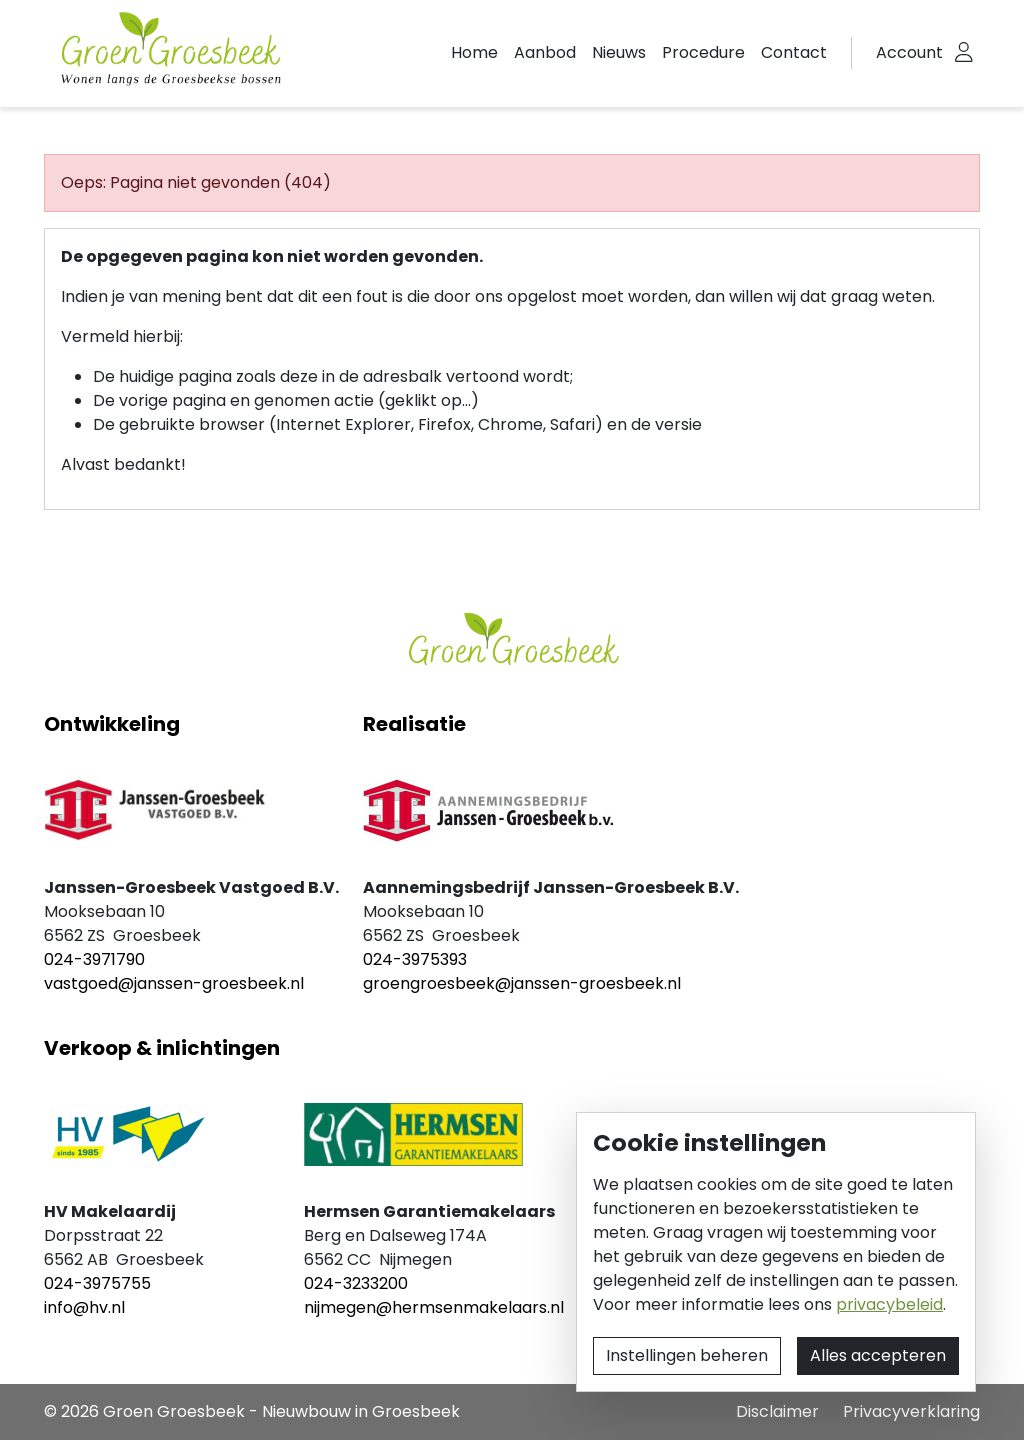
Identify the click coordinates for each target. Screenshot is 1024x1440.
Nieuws (619, 52)
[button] (924, 53)
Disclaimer (777, 1411)
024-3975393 (415, 959)
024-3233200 (356, 1283)
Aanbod (545, 52)
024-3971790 (94, 959)
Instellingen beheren (687, 1355)
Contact (794, 52)
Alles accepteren (878, 1355)
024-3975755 (97, 1283)
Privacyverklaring (911, 1411)
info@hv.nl (84, 1307)
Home (474, 52)
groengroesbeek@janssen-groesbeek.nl (522, 983)
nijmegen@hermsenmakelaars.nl (434, 1307)
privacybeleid (889, 1304)
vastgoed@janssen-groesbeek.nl (174, 983)
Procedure (703, 52)
